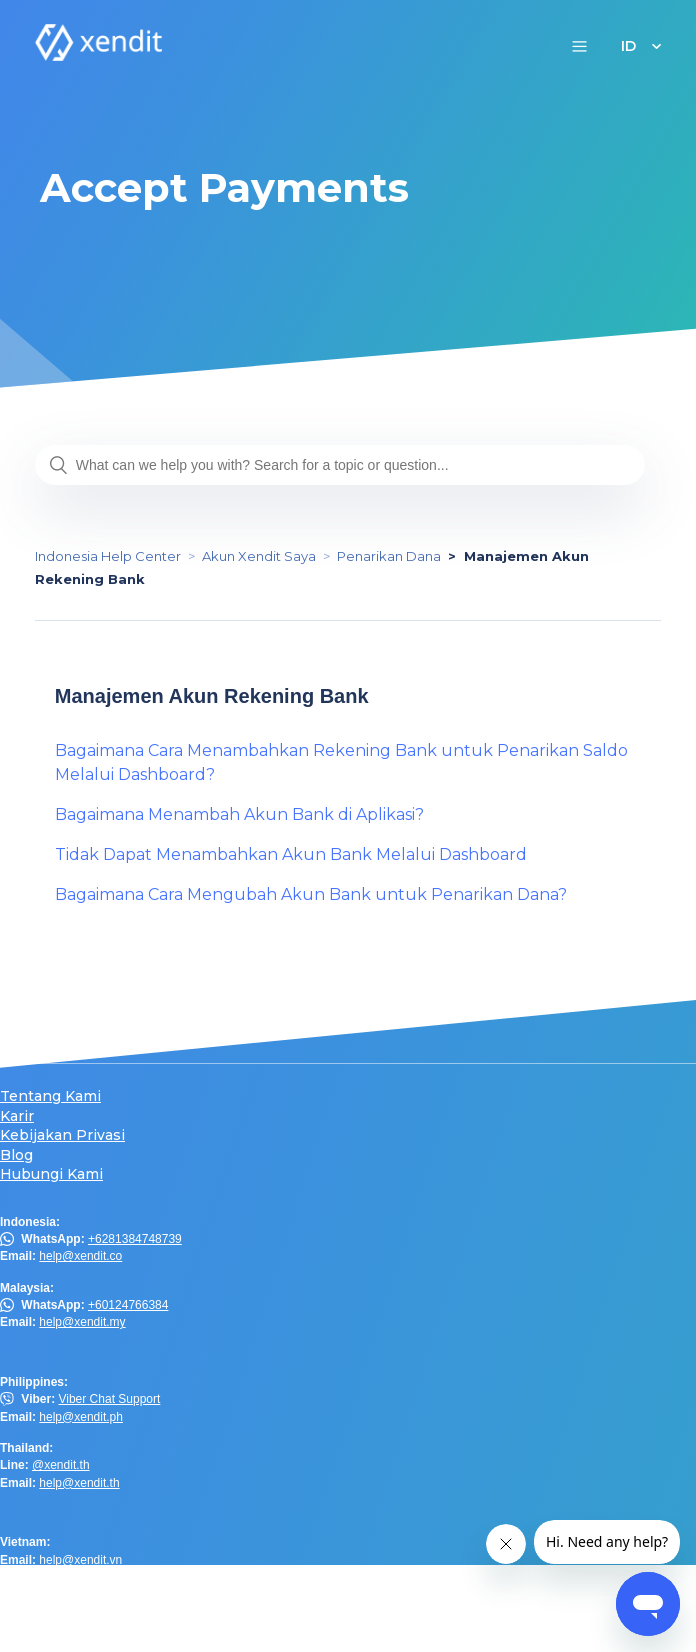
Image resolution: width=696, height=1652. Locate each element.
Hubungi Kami (51, 1174)
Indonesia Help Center (108, 556)
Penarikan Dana (389, 556)
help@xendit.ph (81, 1417)
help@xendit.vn (80, 1560)
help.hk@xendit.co (88, 1608)
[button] (579, 45)
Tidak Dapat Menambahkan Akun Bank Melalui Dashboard (291, 854)
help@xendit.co (80, 1256)
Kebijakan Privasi (62, 1135)
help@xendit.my (82, 1322)
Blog (16, 1155)
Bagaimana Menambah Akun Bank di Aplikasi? (239, 814)
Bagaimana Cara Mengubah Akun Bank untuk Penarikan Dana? (311, 894)
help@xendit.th (79, 1483)
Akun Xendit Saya (259, 556)
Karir (17, 1116)
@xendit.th (61, 1465)
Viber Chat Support (109, 1399)
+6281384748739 (135, 1239)
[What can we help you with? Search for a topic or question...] (340, 465)
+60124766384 (128, 1305)
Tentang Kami (50, 1096)
